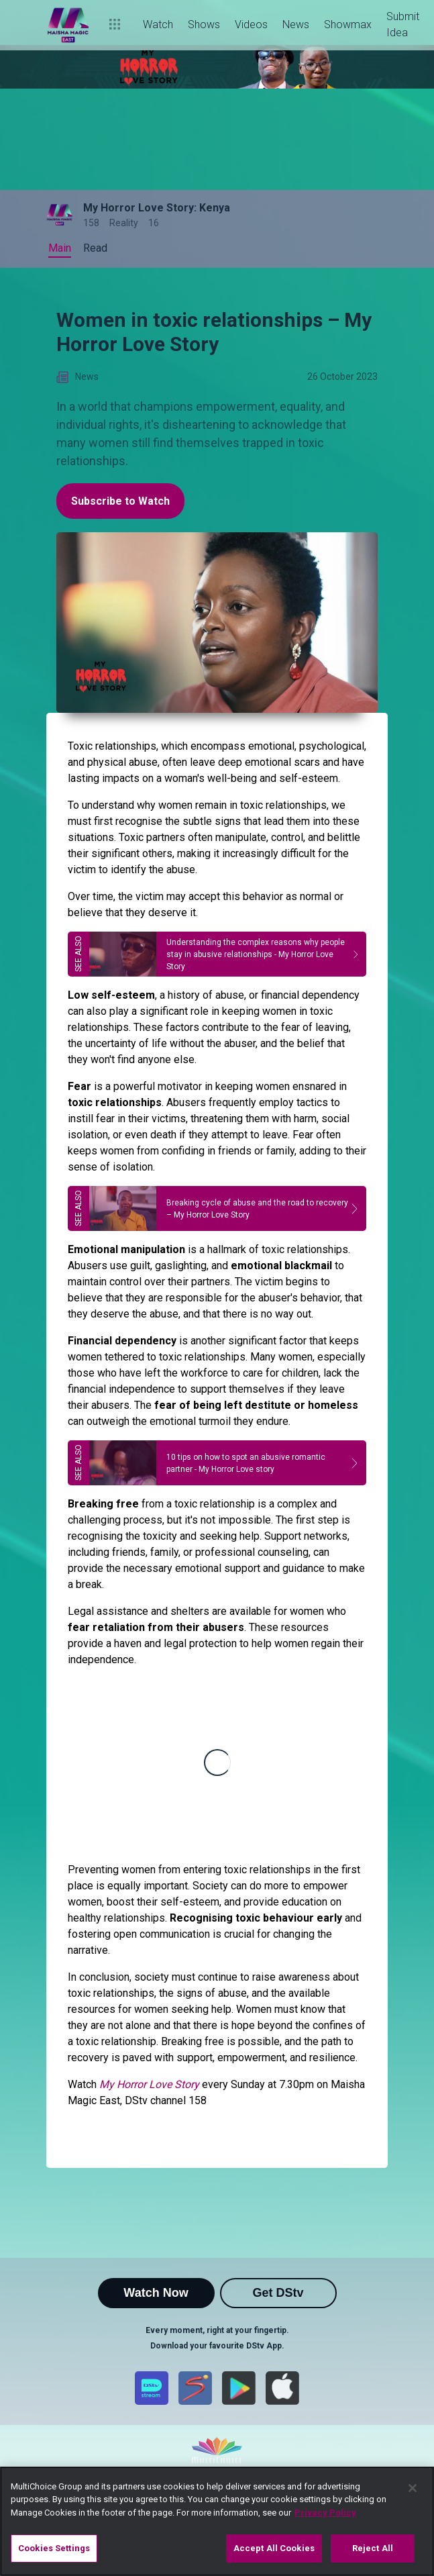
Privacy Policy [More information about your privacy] (325, 2513)
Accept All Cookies (274, 2548)
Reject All (372, 2548)
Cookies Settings (54, 2548)
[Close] (412, 2488)
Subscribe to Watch (120, 501)
